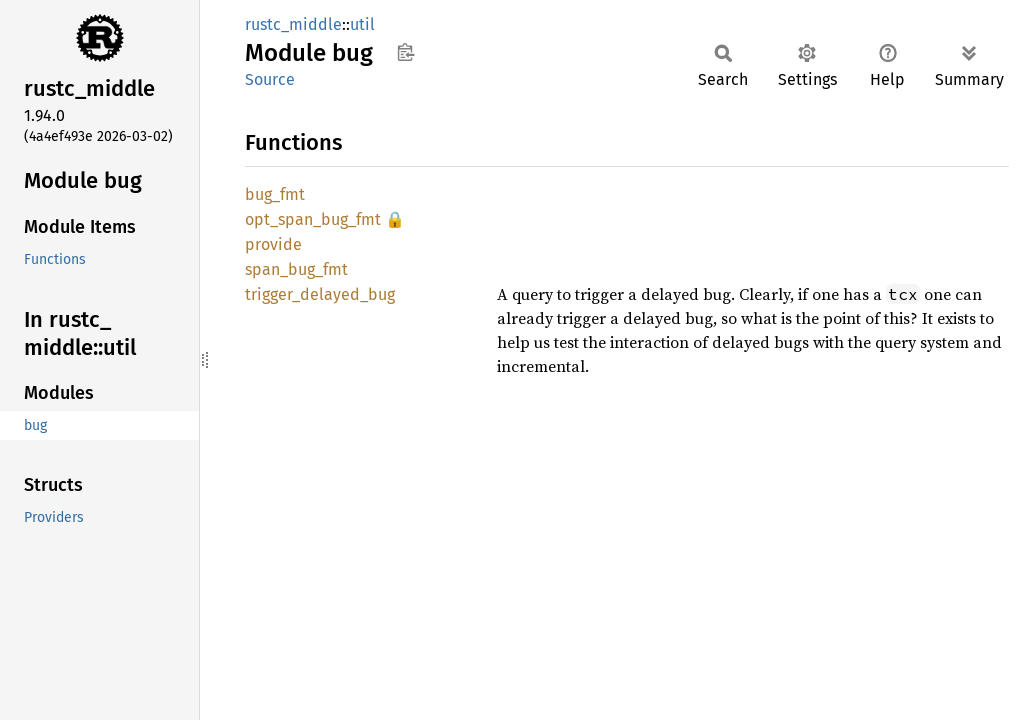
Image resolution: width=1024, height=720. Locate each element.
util (362, 24)
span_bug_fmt (296, 269)
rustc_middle (293, 24)
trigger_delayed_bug (320, 294)
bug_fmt (275, 194)
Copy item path (405, 52)
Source (270, 79)
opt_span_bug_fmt (313, 219)
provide (273, 244)
